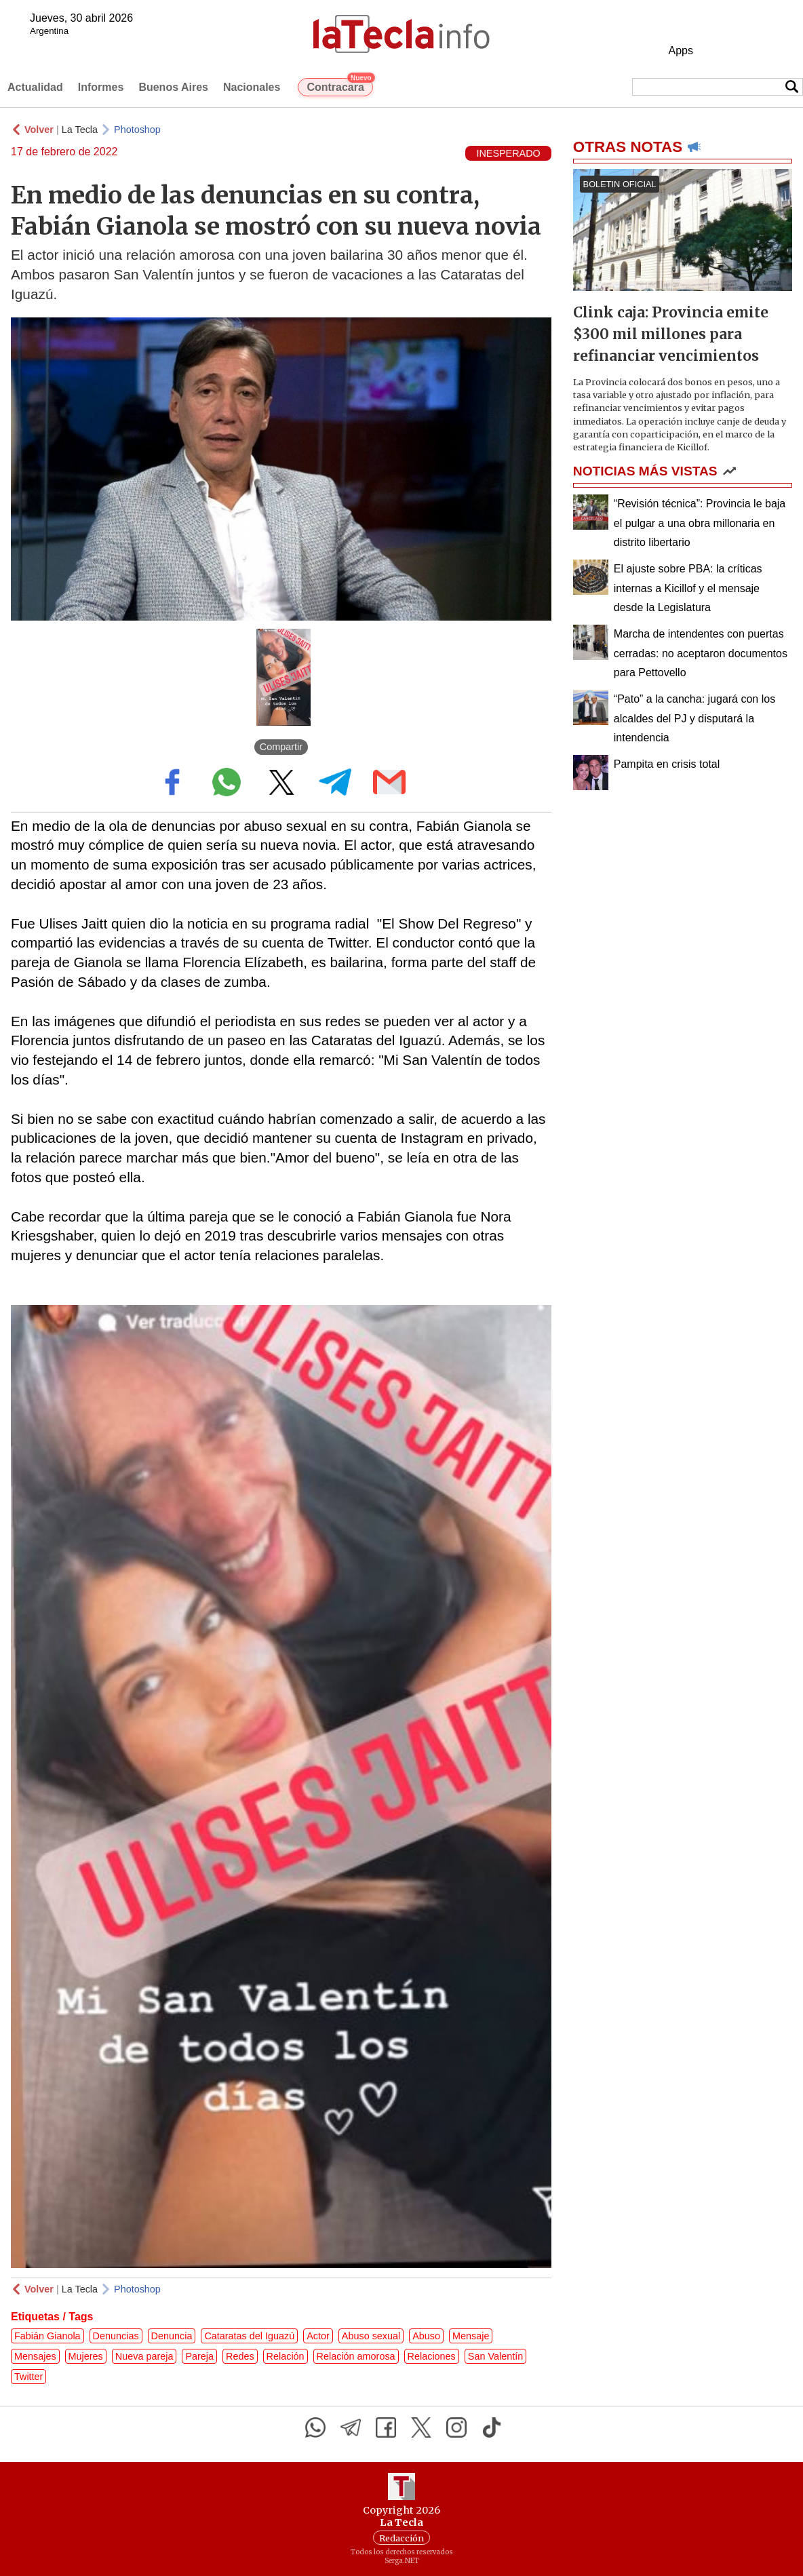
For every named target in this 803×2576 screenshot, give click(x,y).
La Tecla (80, 129)
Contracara (339, 85)
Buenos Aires (173, 87)
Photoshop (137, 129)
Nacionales (251, 87)
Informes (101, 87)
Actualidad (35, 87)
